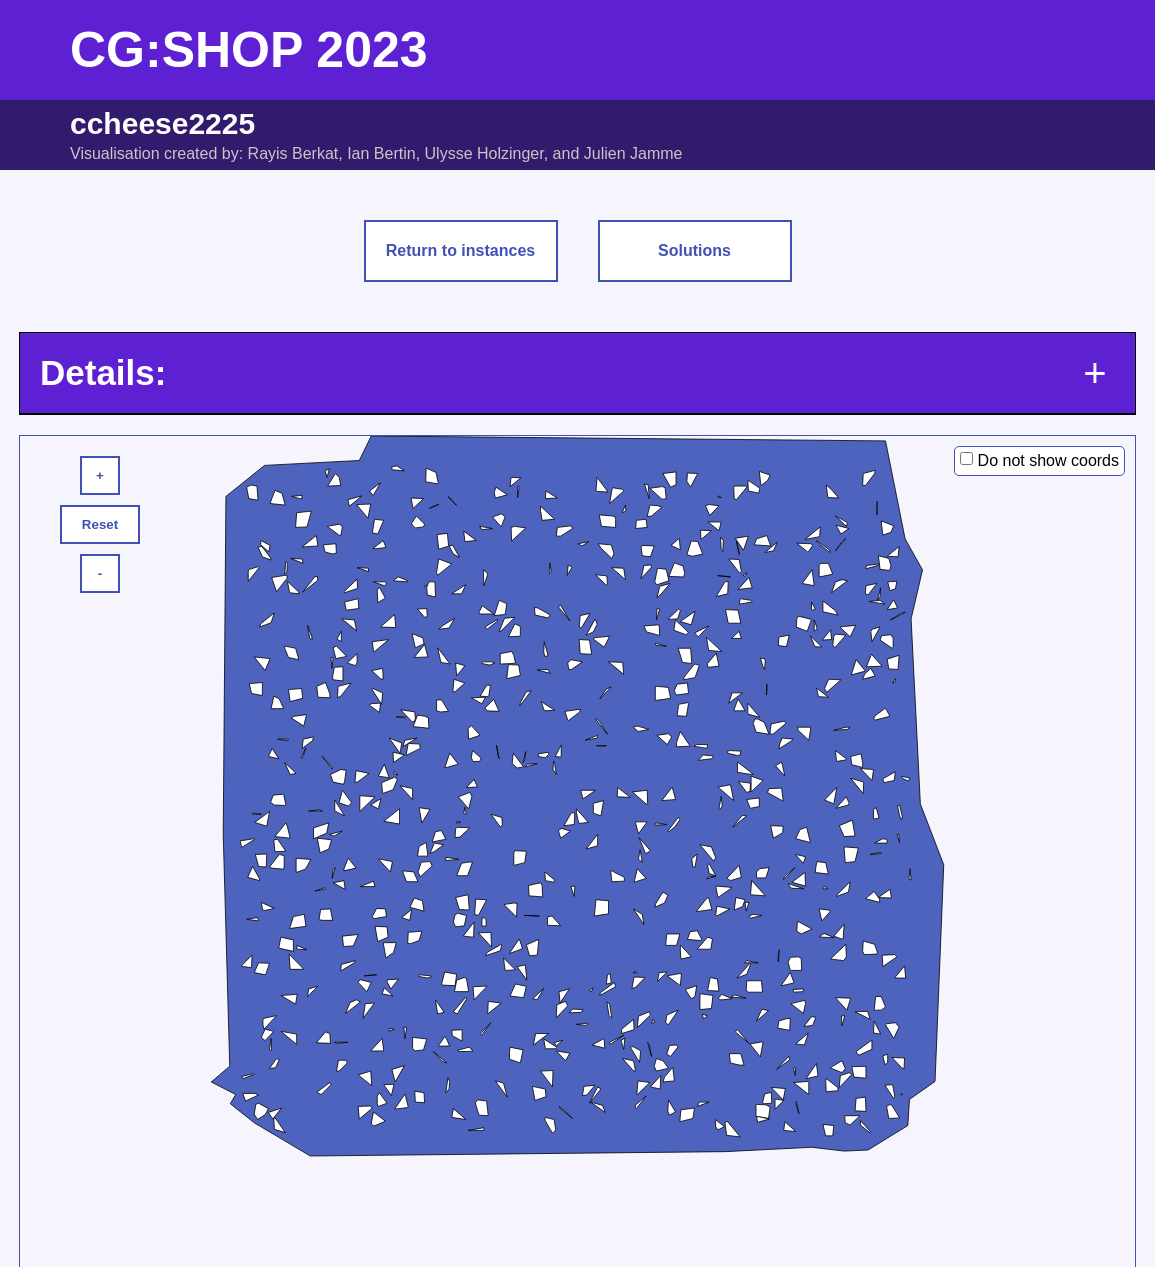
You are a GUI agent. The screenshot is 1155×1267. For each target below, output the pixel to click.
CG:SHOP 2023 (249, 50)
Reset (100, 524)
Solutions (694, 250)
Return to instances (460, 250)
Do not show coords (1048, 460)
